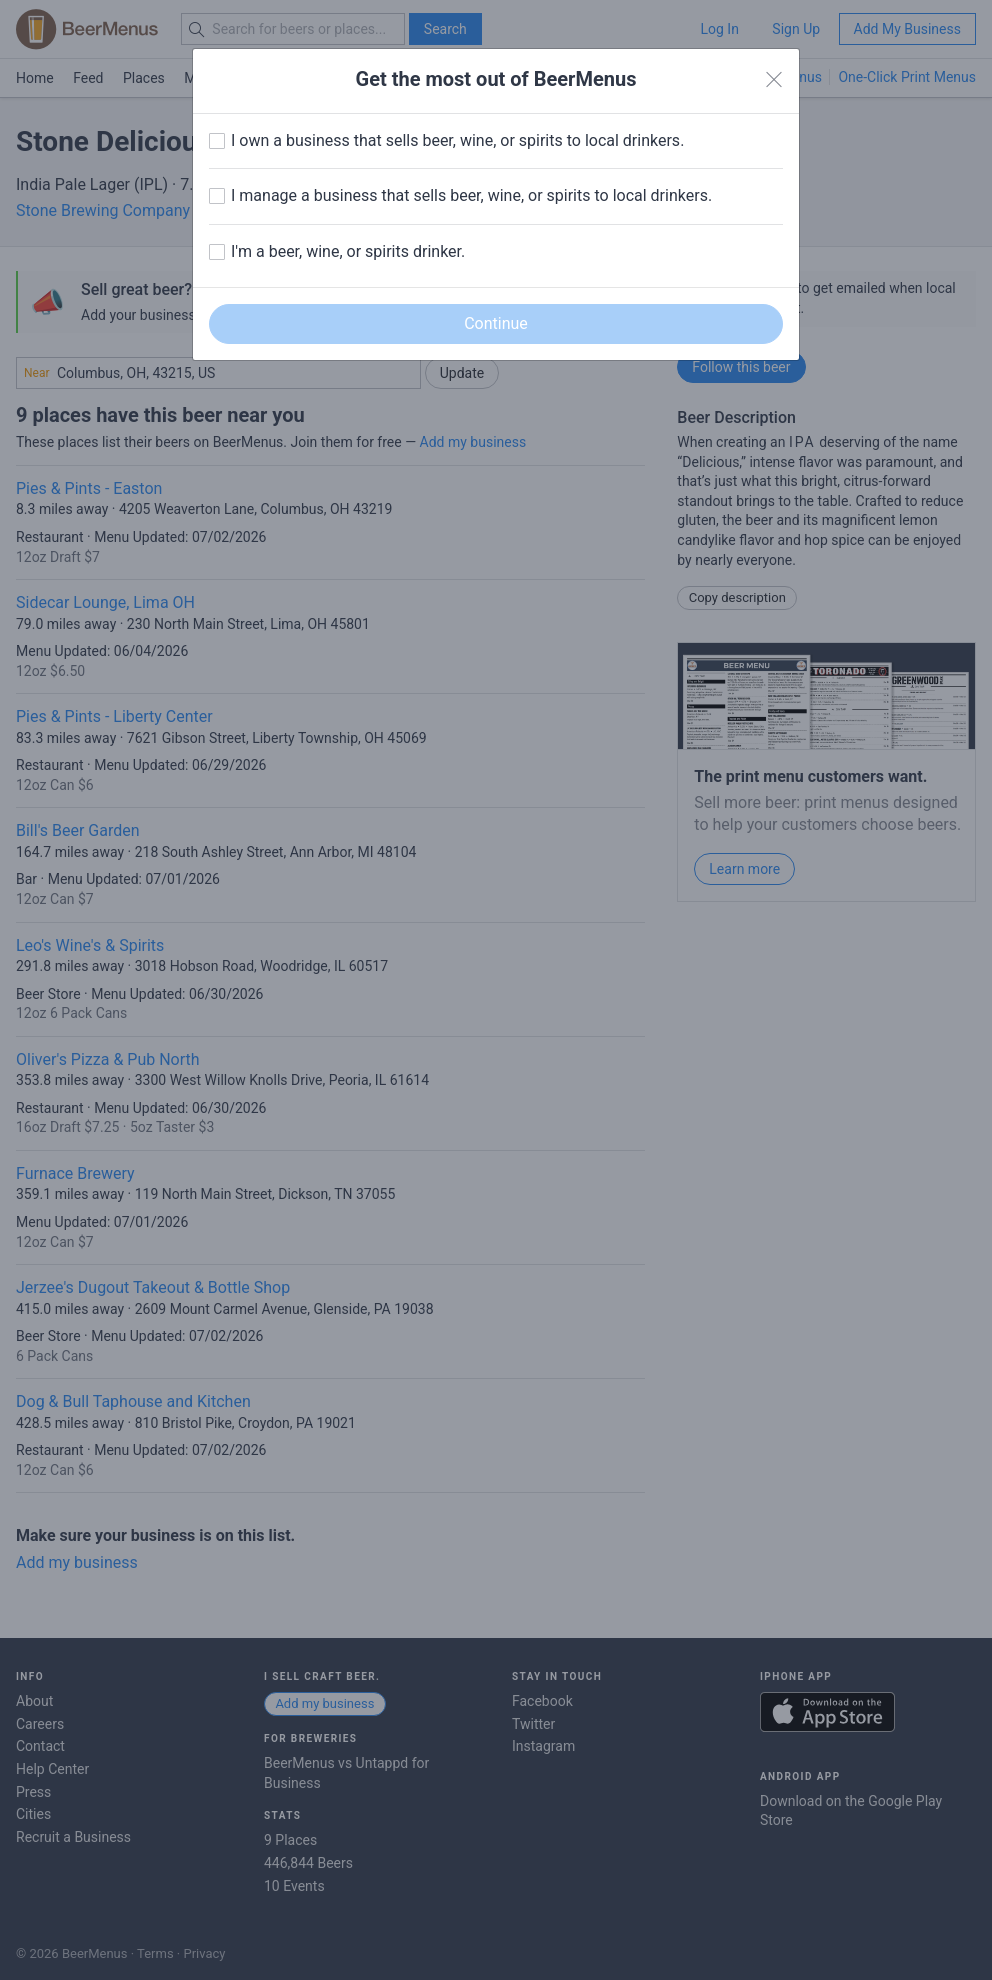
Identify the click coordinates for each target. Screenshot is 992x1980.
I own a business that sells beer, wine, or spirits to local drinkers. (457, 140)
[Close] (774, 80)
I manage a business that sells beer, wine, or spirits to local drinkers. (471, 195)
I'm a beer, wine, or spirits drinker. (348, 251)
